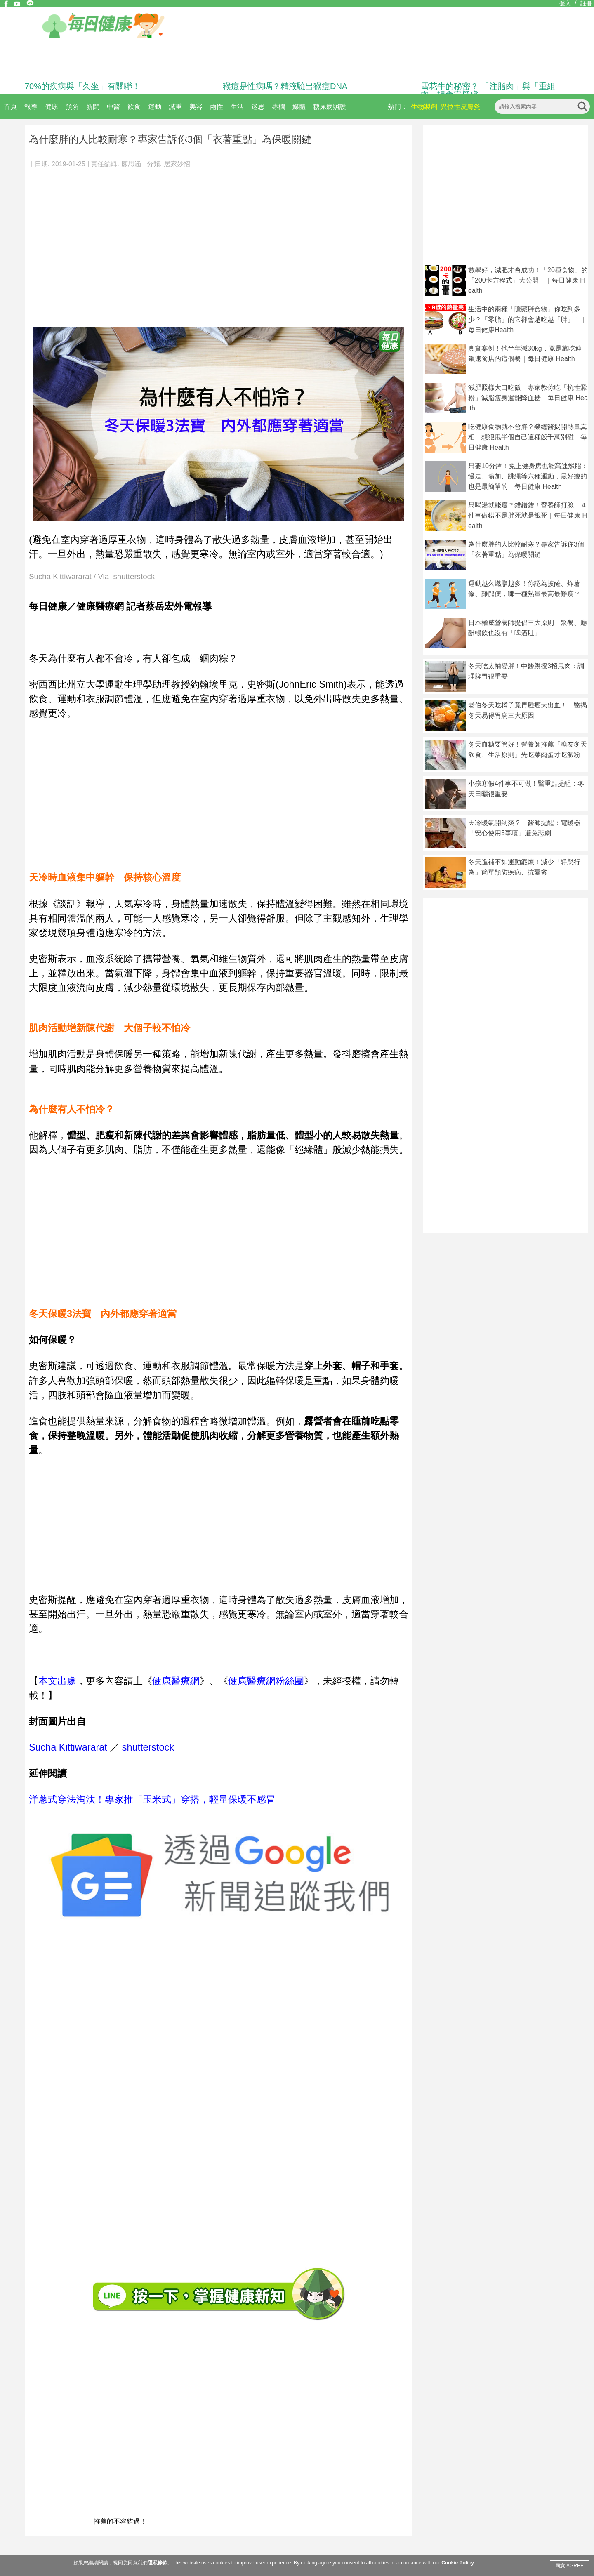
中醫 (113, 106)
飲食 (134, 106)
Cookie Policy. (458, 2563)
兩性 (216, 106)
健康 (51, 106)
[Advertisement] (77, 243)
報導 (31, 106)
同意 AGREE (569, 2566)
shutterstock (148, 1747)
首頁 (10, 106)
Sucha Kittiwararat (68, 1747)
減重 (175, 106)
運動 (154, 106)
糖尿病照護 (329, 106)
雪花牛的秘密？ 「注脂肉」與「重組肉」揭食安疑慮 (488, 90)
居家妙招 (177, 163)
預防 (72, 106)
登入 (565, 3)
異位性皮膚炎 (460, 106)
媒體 (299, 106)
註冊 (586, 3)
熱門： (398, 106)
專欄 (278, 106)
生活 (237, 106)
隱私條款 (157, 2563)
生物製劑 (424, 106)
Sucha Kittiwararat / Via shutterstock (92, 577)
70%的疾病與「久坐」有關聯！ (82, 86)
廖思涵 (131, 163)
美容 (196, 106)
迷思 (257, 106)
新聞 (92, 106)
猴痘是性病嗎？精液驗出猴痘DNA (285, 86)
